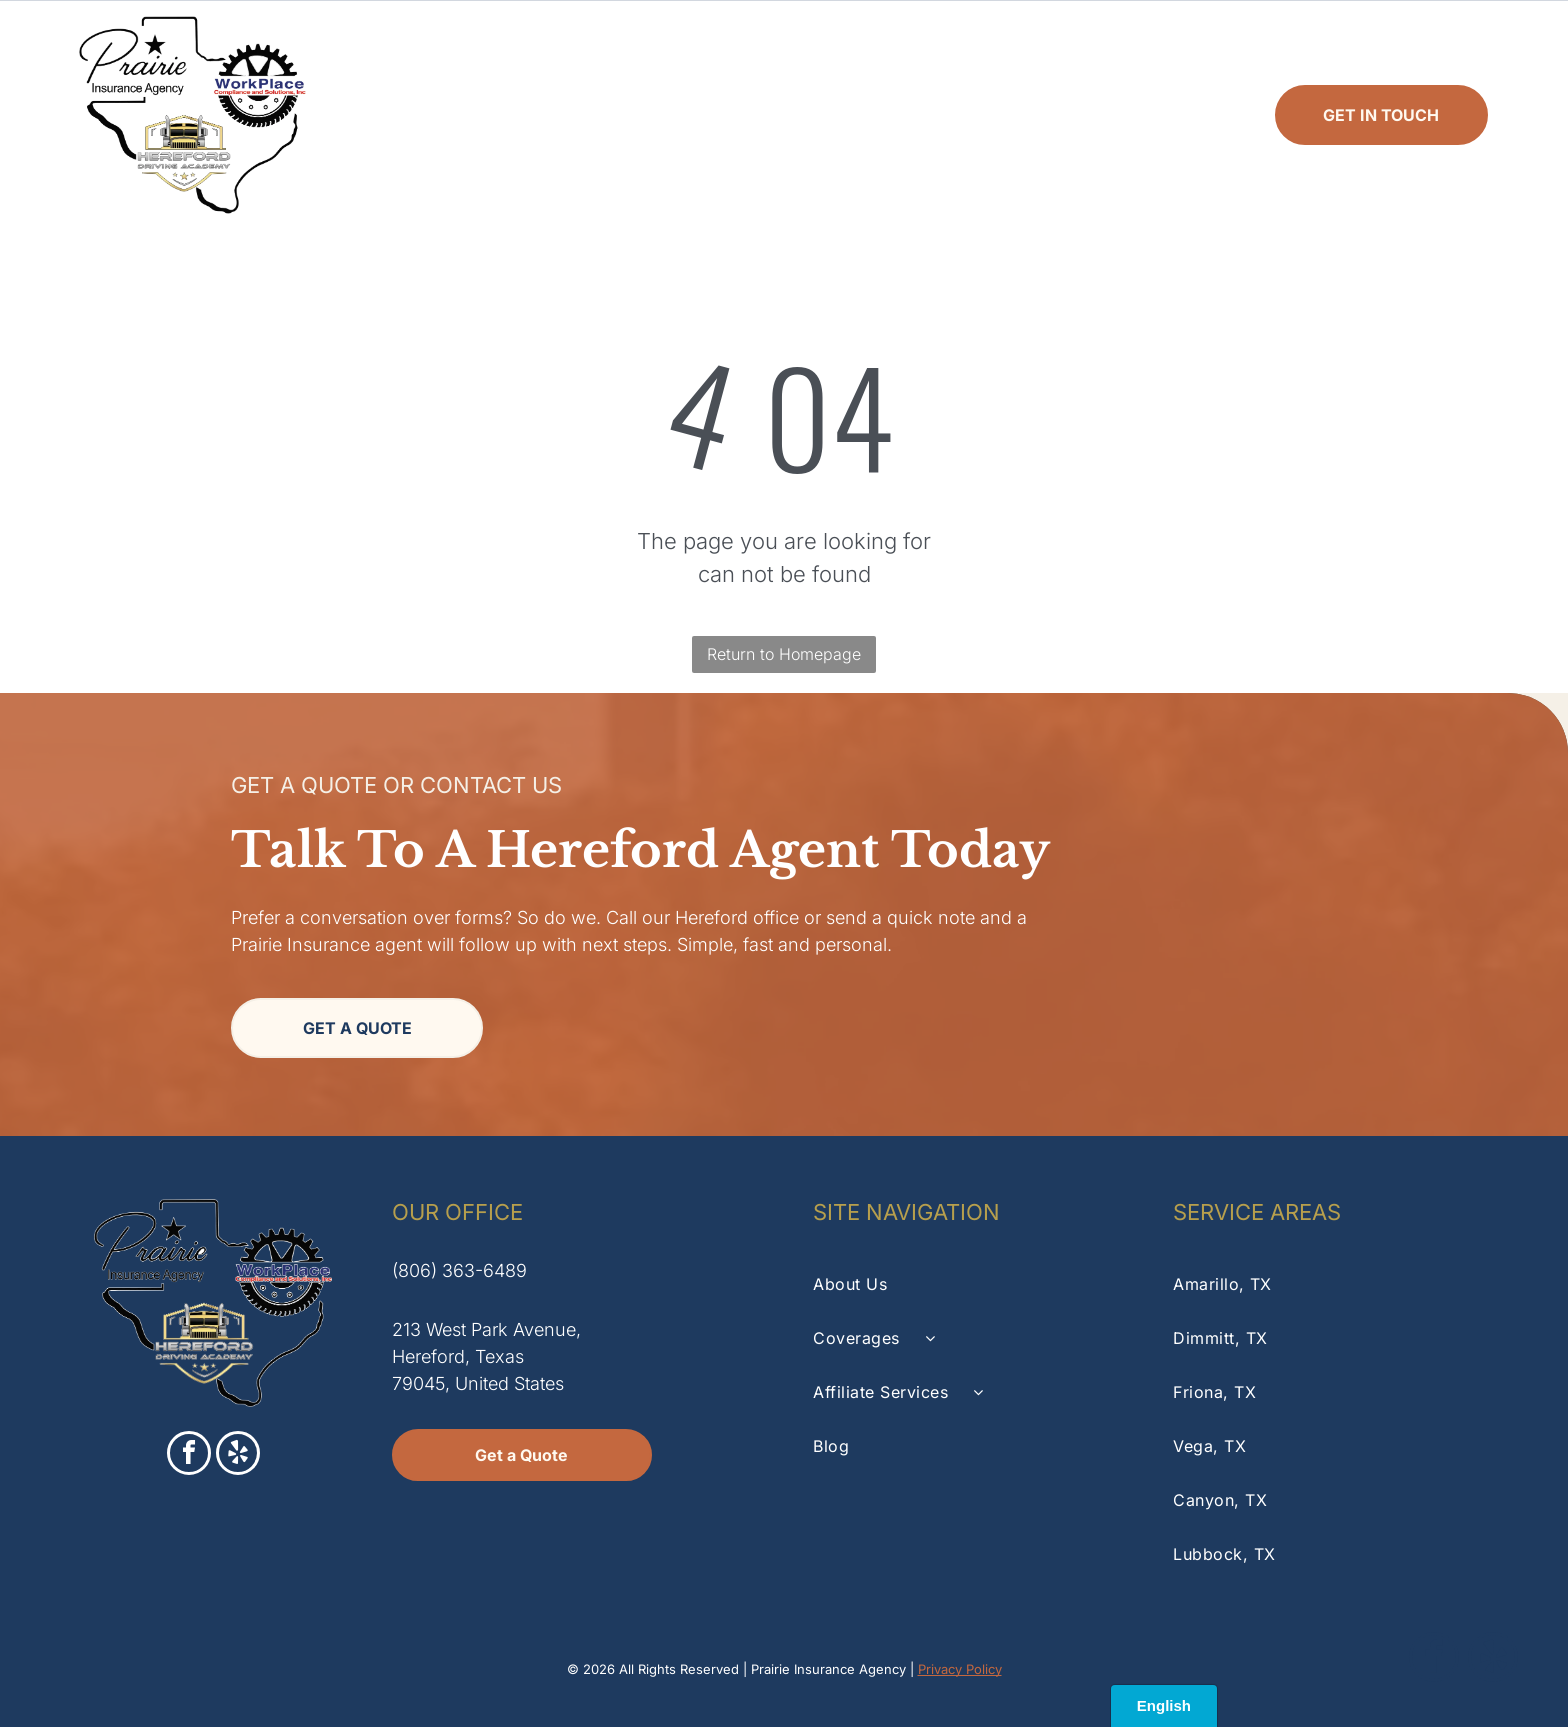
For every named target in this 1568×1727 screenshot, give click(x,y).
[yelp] (238, 1455)
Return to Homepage (784, 654)
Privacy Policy (960, 1669)
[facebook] (189, 1455)
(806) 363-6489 (459, 1270)
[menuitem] (480, 115)
